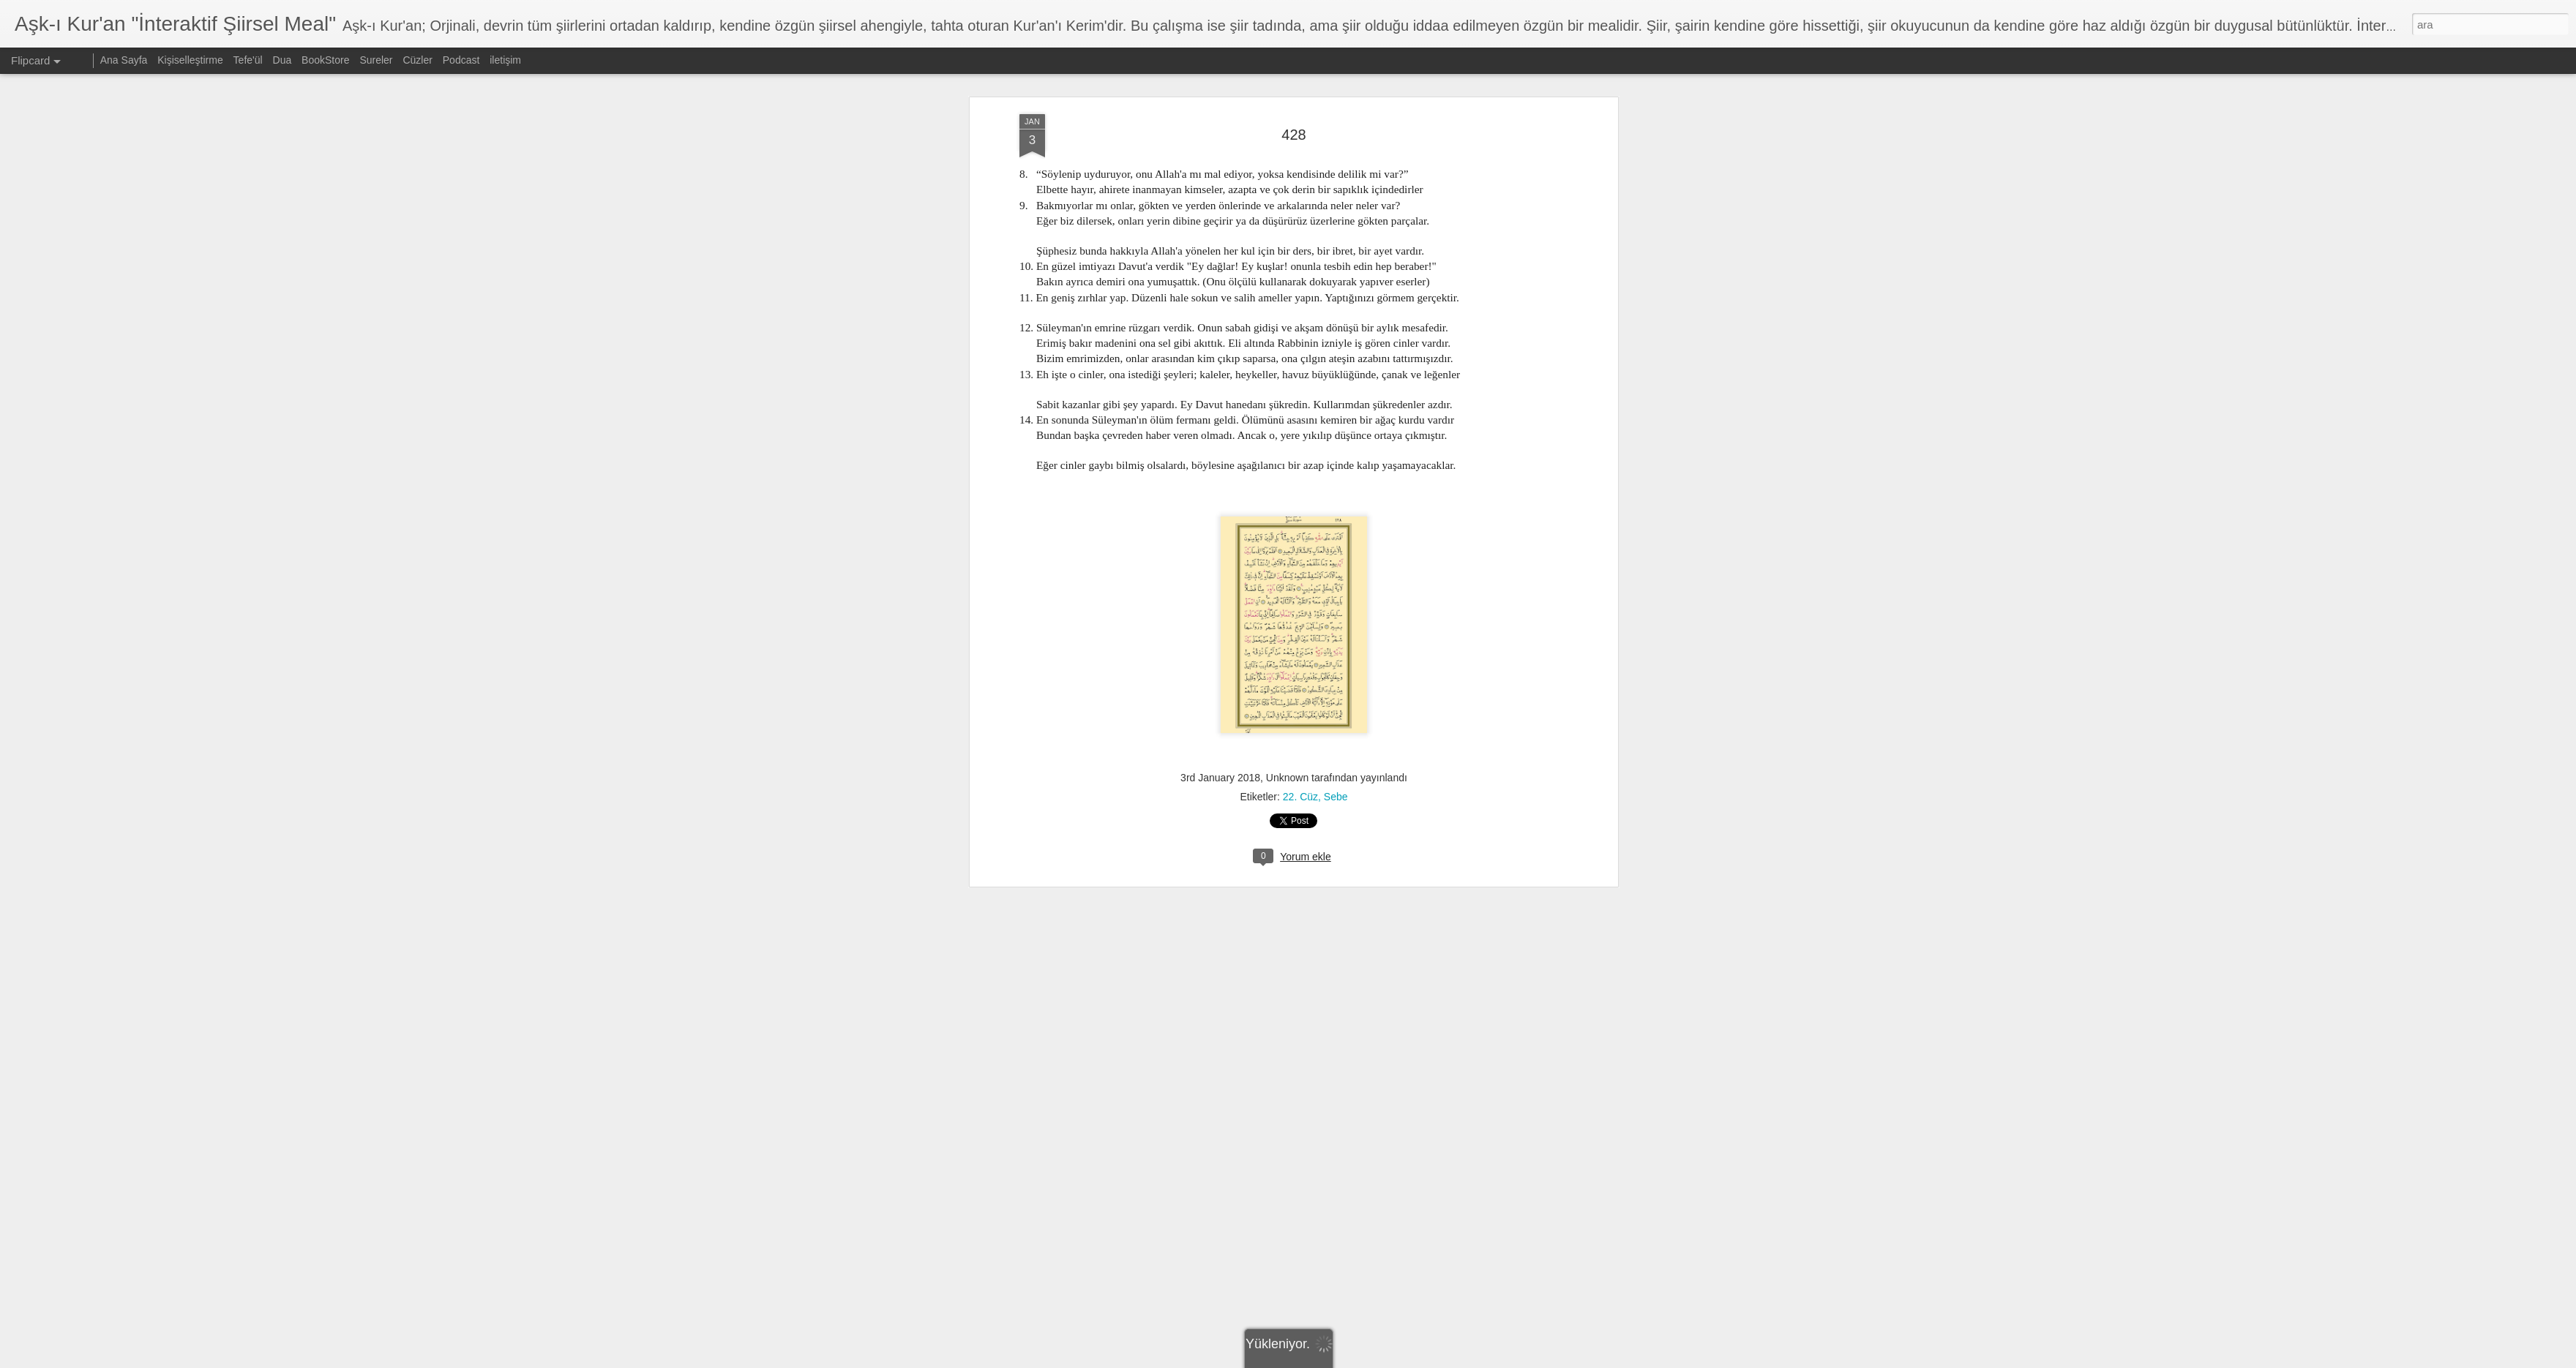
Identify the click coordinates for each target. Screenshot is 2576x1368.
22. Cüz (1300, 652)
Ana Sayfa (124, 60)
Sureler (375, 60)
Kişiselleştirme (189, 60)
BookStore (325, 60)
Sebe (1336, 652)
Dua (282, 60)
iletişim (505, 60)
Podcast (461, 60)
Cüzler (417, 60)
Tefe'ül (248, 60)
